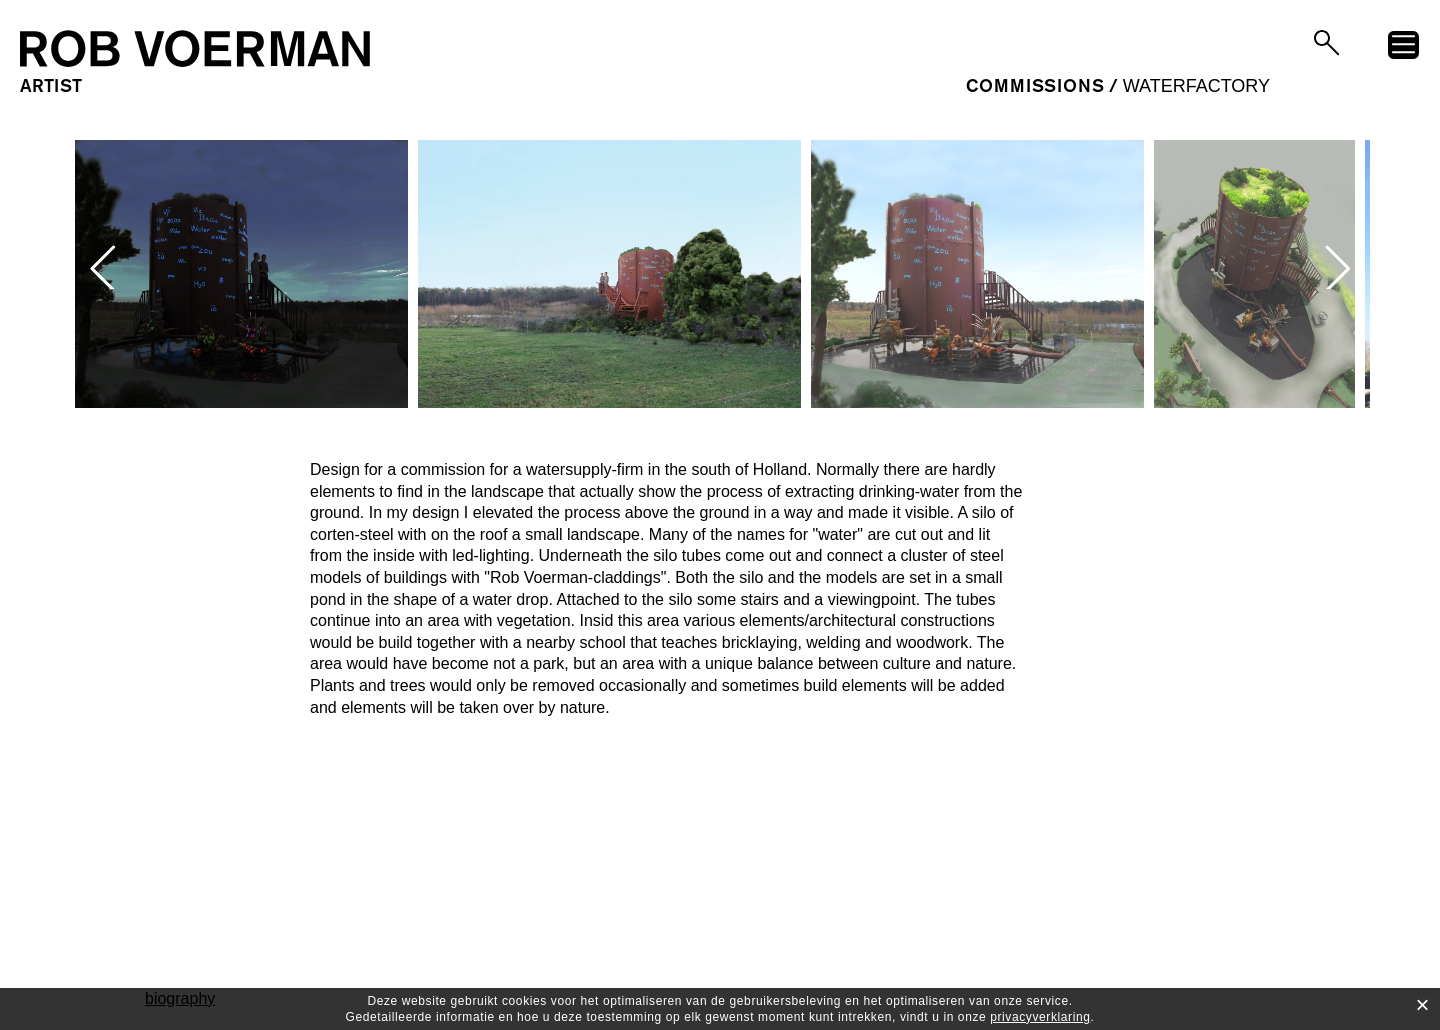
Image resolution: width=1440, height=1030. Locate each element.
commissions (1035, 86)
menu (1404, 48)
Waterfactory (1196, 86)
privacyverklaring (1040, 1017)
